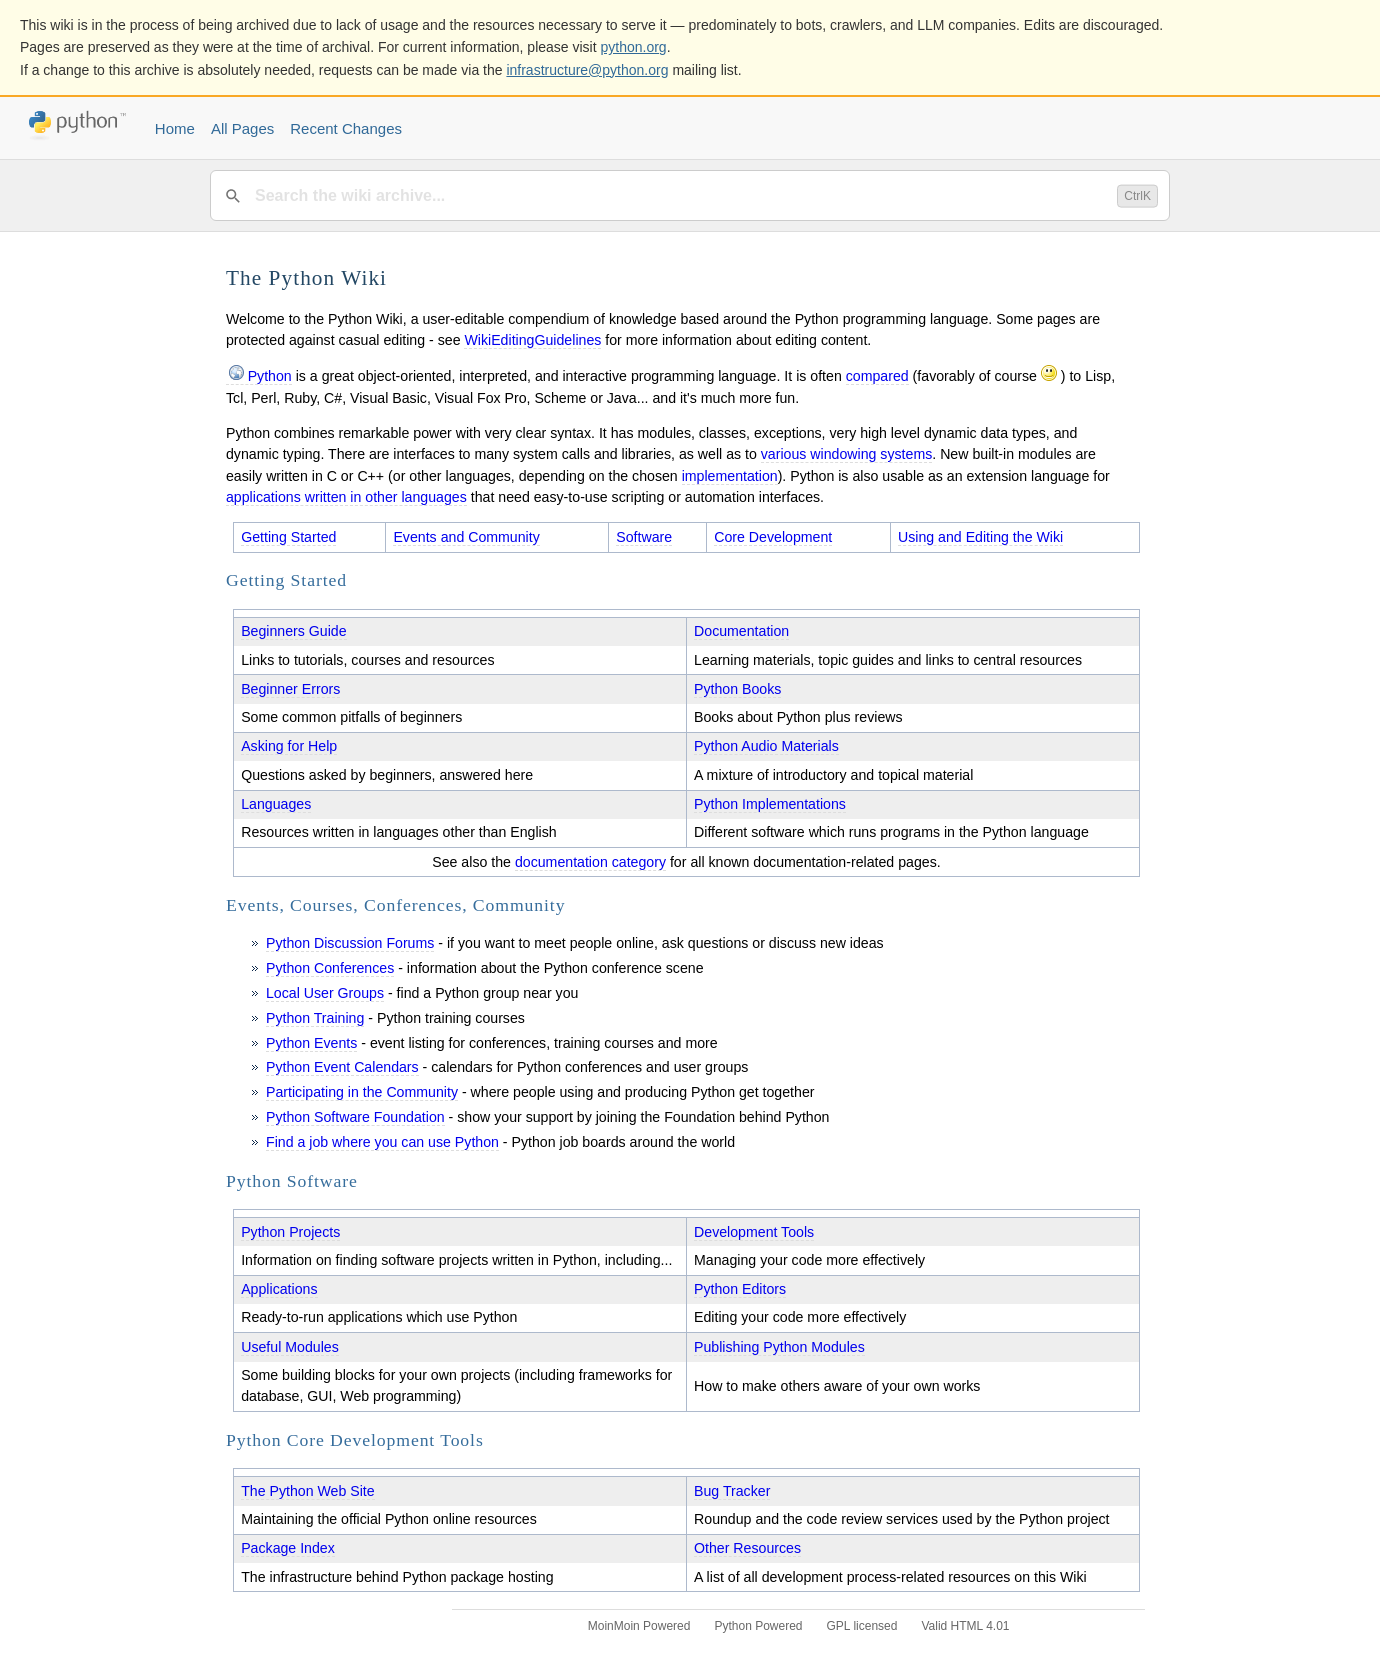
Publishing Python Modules (779, 1347)
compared (877, 376)
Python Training (315, 1018)
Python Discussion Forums (350, 943)
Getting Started (288, 537)
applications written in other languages (346, 497)
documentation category (590, 862)
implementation (730, 476)
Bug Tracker (732, 1491)
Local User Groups (325, 993)
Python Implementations (770, 804)
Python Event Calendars (342, 1067)
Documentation (741, 631)
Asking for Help (289, 746)
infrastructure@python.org (587, 70)
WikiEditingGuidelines (532, 340)
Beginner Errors (290, 689)
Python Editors (740, 1289)
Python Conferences (330, 968)
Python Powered (758, 1626)
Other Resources (747, 1548)
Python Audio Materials (766, 746)
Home (175, 128)
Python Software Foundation (355, 1117)
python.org (634, 47)
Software (644, 537)
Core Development (773, 537)
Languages (276, 804)
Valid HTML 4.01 (965, 1626)
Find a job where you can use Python (382, 1142)
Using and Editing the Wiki (980, 537)
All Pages (242, 128)
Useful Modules (290, 1347)
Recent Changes (346, 128)
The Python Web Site (308, 1491)
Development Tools (754, 1232)
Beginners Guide (293, 631)
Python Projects (290, 1232)
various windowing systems (847, 454)
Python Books (737, 689)
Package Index (288, 1548)
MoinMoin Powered (639, 1626)
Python (270, 376)
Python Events (311, 1043)
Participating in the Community (362, 1092)
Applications (279, 1289)
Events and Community (466, 537)
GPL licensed (862, 1626)
